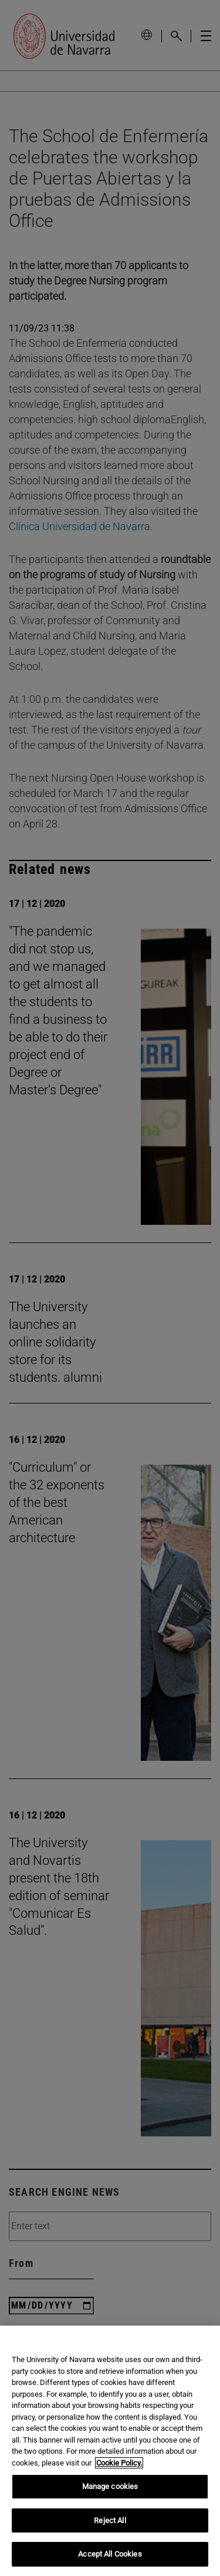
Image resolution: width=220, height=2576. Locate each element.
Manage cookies (110, 2486)
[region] (110, 2451)
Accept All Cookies (109, 2554)
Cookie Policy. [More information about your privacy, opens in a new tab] (119, 2462)
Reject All (110, 2520)
